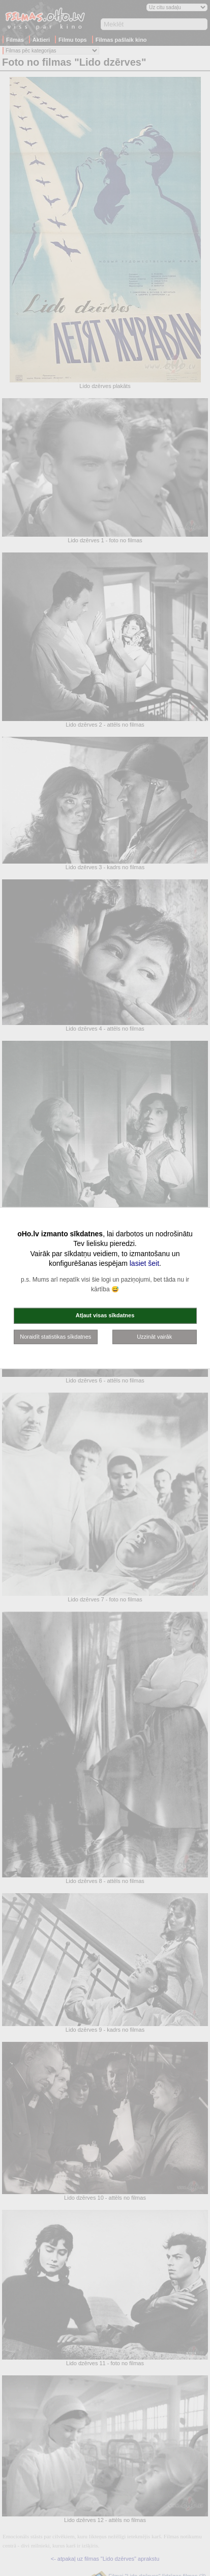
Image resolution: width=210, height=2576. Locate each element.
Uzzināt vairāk (154, 1336)
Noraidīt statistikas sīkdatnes (55, 1336)
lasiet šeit (144, 1263)
